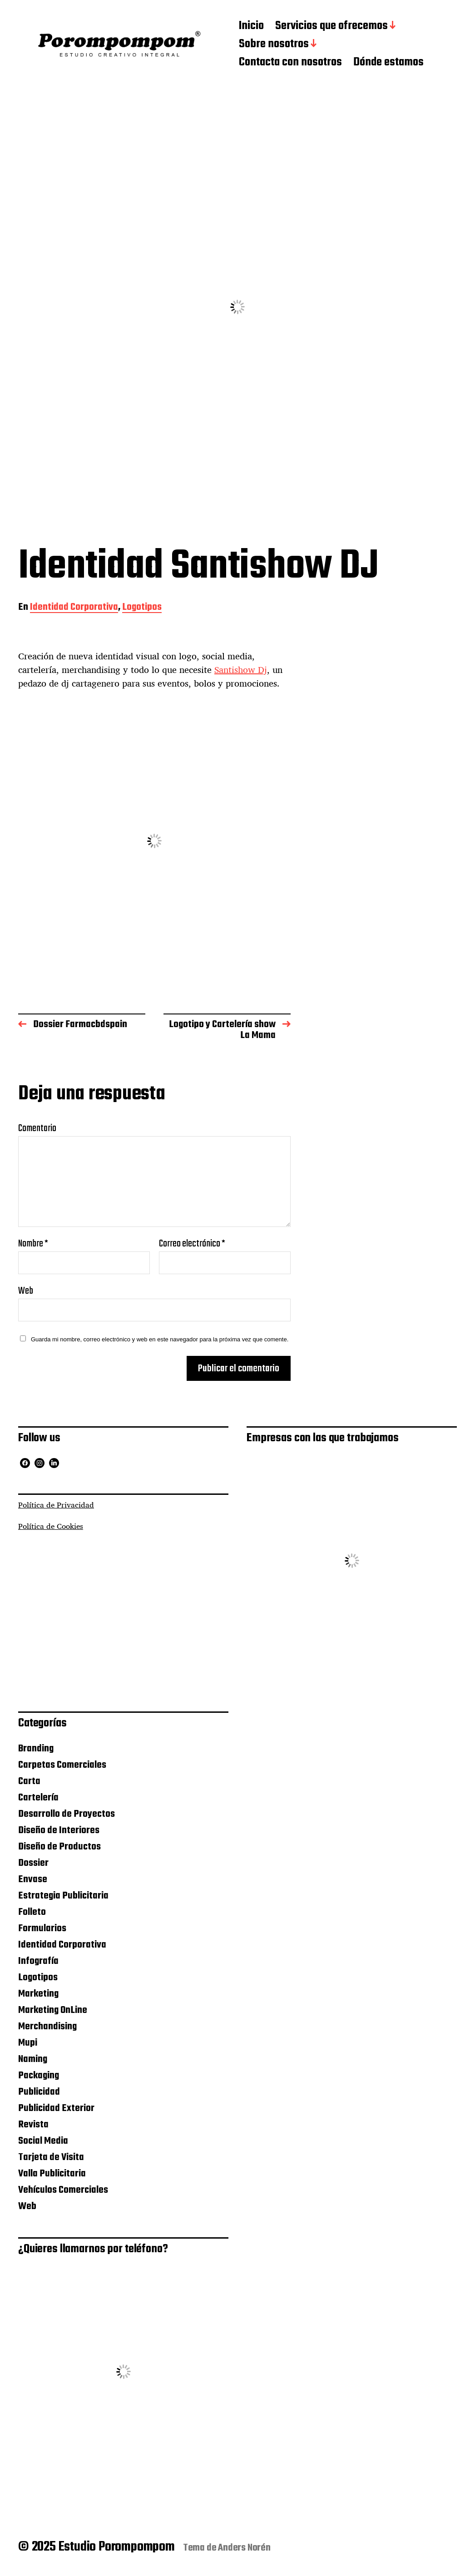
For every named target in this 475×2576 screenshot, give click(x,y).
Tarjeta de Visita (51, 2157)
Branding (36, 1748)
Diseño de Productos (59, 1846)
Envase (32, 1879)
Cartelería (38, 1797)
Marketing (38, 1994)
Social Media (43, 2141)
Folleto (32, 1912)
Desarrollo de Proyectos (66, 1814)
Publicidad (39, 2092)
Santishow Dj (240, 669)
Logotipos (142, 607)
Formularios (42, 1928)
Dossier (33, 1863)
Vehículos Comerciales (63, 2190)
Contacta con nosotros (290, 62)
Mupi (27, 2043)
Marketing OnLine (52, 2010)
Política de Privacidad (56, 1505)
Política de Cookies (50, 1526)
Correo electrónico (192, 1243)
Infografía (38, 1961)
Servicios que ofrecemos (331, 26)
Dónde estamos (388, 62)
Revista (33, 2124)
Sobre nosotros (274, 44)
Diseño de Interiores (58, 1830)
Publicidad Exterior (56, 2108)
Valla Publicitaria (52, 2173)
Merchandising (47, 2026)
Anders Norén (244, 2548)
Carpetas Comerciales (62, 1765)
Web (25, 1289)
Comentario (37, 1128)
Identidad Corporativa (74, 607)
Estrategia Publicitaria (63, 1896)
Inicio (251, 26)
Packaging (38, 2075)
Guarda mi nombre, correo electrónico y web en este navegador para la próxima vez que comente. (159, 1339)
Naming (32, 2059)
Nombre (33, 1243)
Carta (29, 1781)
